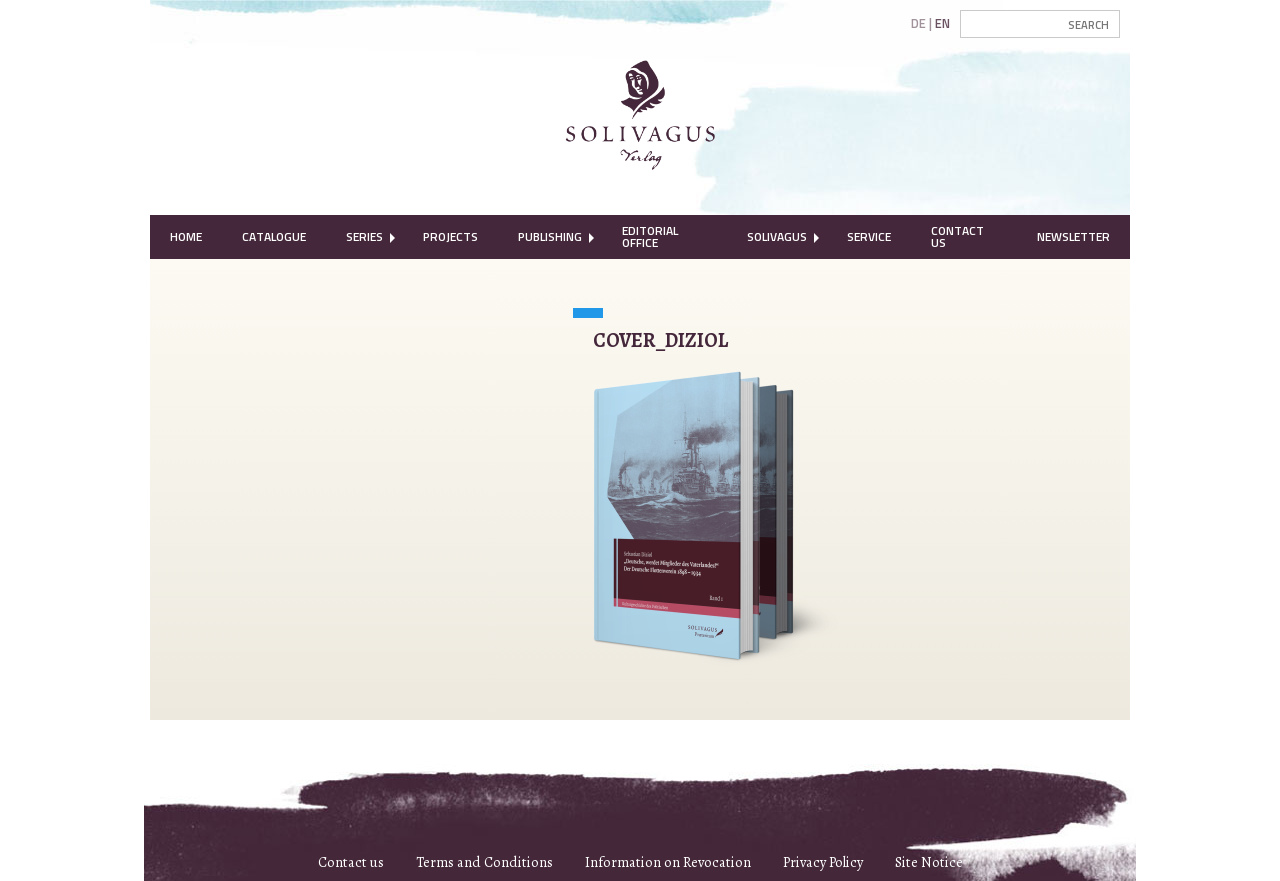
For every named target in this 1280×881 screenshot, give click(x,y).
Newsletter (1073, 236)
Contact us (351, 862)
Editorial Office (650, 236)
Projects (450, 236)
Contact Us (957, 236)
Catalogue (274, 236)
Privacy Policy (823, 862)
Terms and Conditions (484, 862)
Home (186, 236)
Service (869, 236)
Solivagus (777, 236)
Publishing (550, 236)
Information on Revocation (668, 862)
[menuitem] (186, 237)
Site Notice (929, 862)
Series (364, 236)
